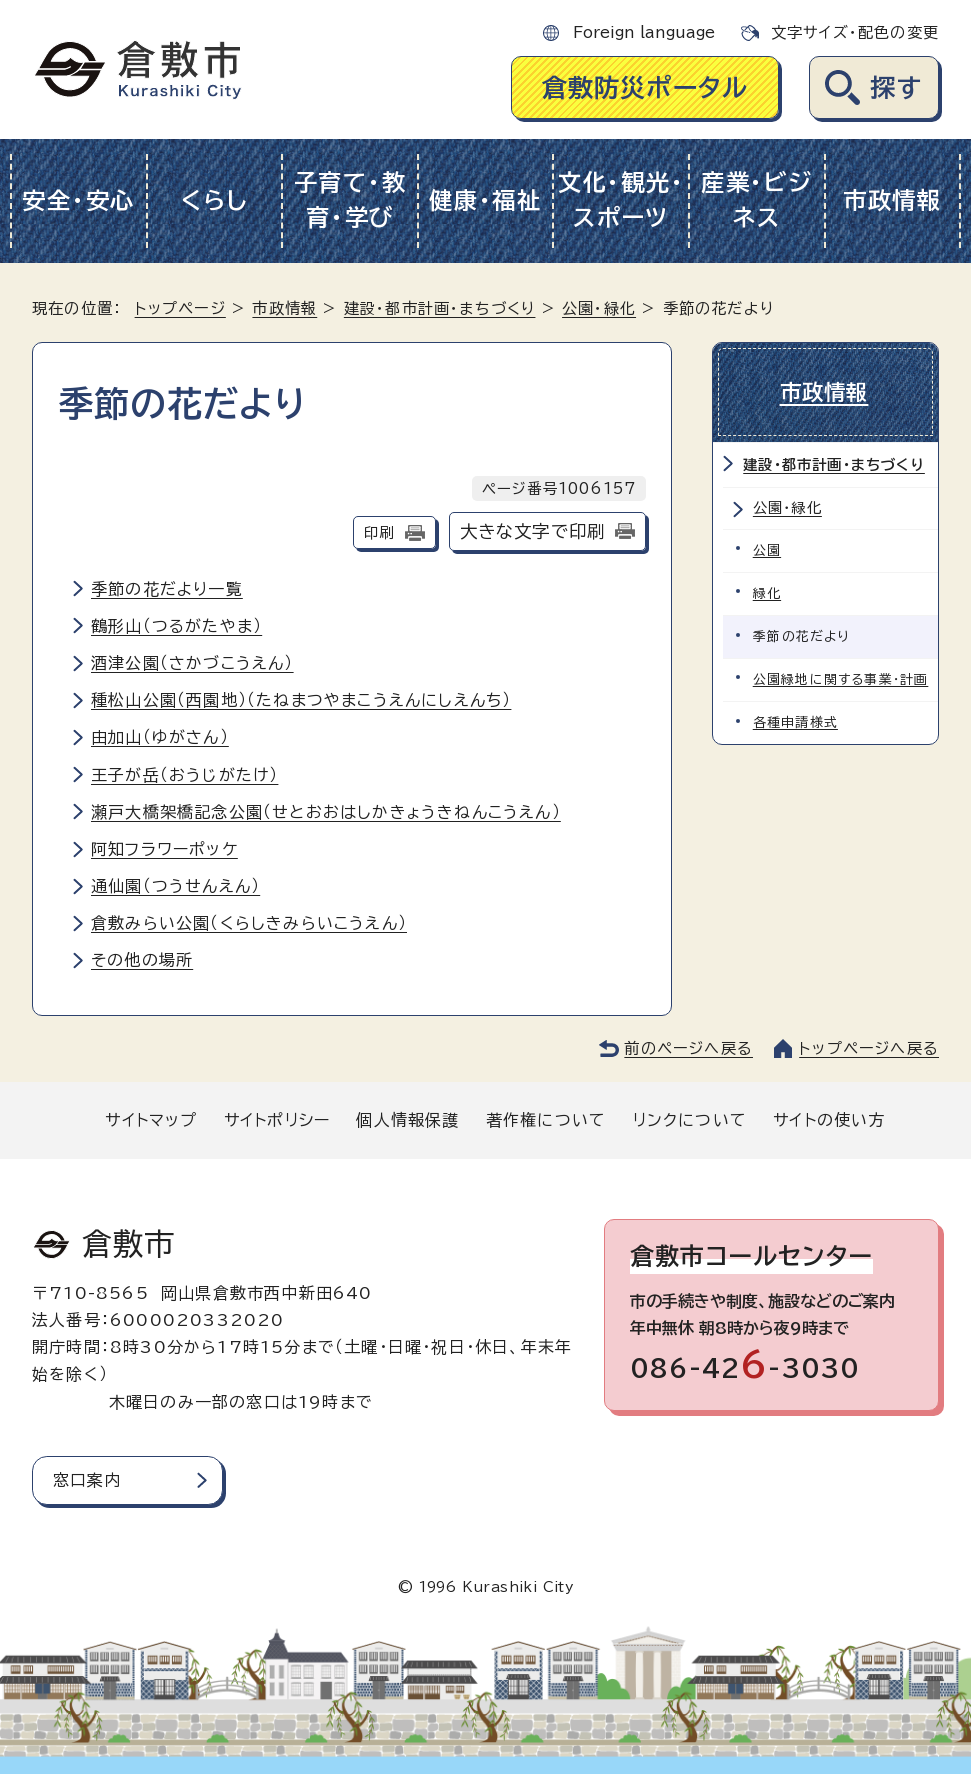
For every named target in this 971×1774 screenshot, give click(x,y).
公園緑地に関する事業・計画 (841, 677)
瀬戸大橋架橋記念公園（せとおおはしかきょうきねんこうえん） (326, 812)
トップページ (180, 308)
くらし (214, 200)
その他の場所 (142, 960)
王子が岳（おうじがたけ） (184, 775)
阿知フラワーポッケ (164, 849)
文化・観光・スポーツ (621, 200)
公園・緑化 (599, 308)
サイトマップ (151, 1120)
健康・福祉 (485, 200)
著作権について (546, 1120)
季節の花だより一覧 (167, 589)
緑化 (767, 591)
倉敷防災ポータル (645, 87)
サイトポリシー (277, 1120)
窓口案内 (87, 1480)
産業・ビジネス (757, 200)
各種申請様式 (795, 720)
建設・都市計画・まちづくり (440, 308)
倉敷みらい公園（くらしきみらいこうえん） (249, 923)
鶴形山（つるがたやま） (176, 626)
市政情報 (892, 200)
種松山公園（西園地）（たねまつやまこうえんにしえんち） (301, 700)
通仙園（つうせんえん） (175, 886)
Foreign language (644, 32)
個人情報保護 (407, 1120)
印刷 (379, 532)
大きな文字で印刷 (533, 531)
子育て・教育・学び (350, 200)
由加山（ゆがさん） (160, 737)
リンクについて (690, 1120)
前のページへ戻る (688, 1048)
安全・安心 (78, 200)
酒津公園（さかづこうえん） (192, 663)
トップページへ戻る (869, 1048)
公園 (767, 548)
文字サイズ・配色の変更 (855, 32)
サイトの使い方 (829, 1120)
